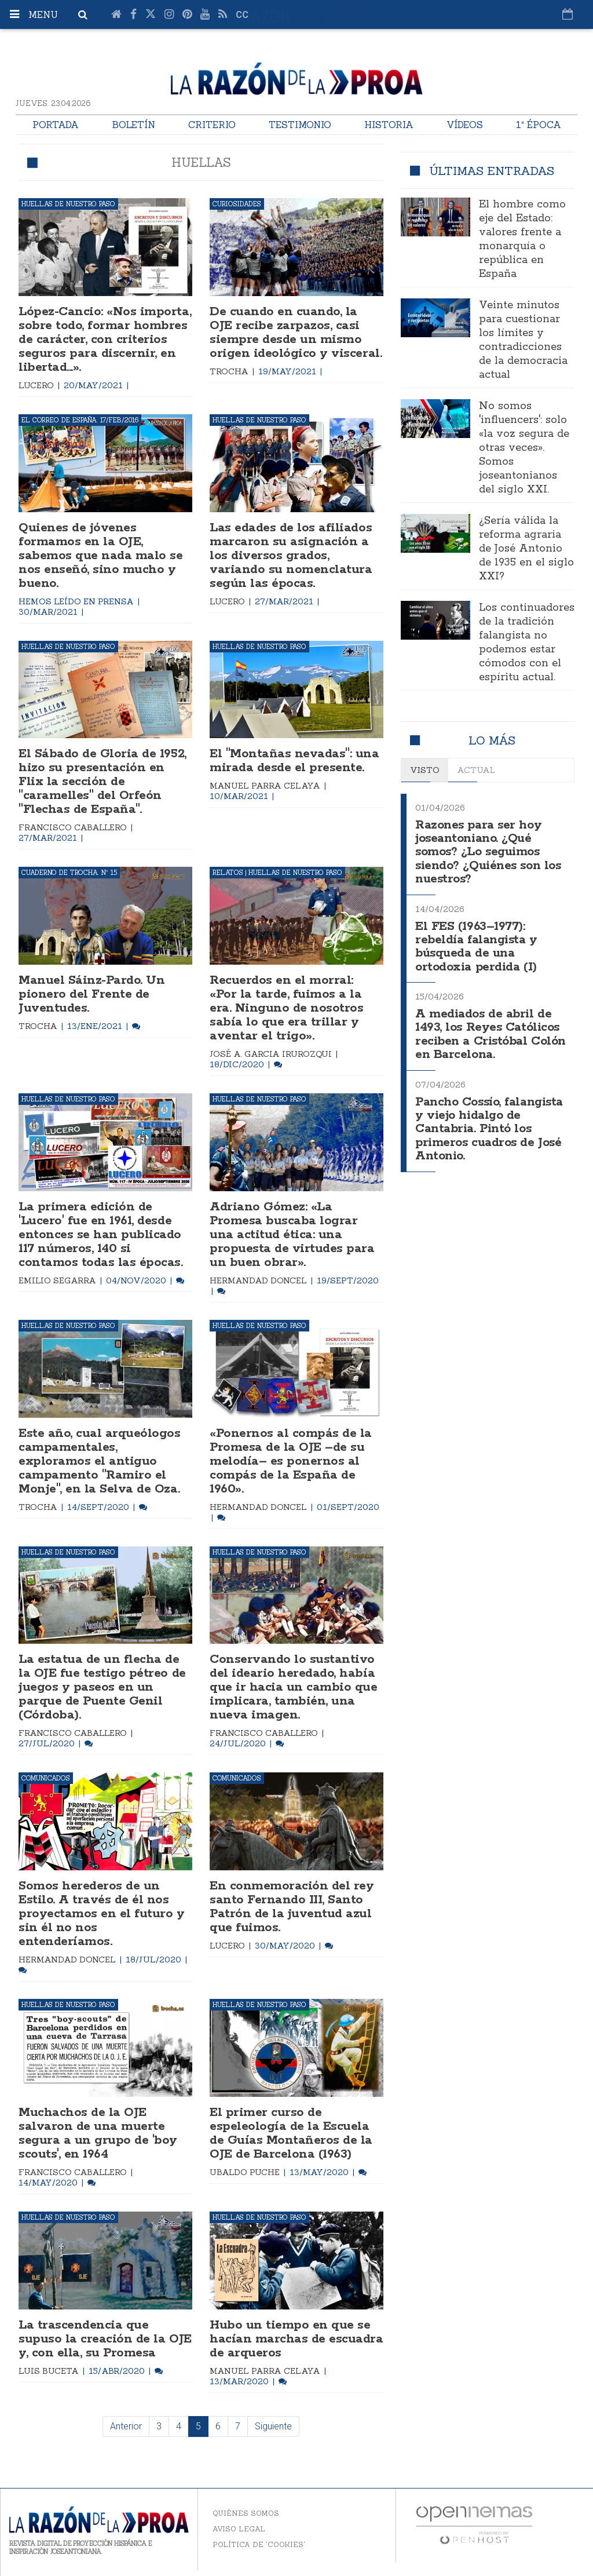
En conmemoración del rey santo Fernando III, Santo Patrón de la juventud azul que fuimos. (292, 1907)
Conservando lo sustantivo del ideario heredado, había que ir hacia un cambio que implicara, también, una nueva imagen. (294, 1687)
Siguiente (273, 2426)
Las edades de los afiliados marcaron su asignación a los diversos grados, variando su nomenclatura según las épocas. (291, 556)
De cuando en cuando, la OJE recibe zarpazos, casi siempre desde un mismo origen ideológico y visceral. (296, 333)
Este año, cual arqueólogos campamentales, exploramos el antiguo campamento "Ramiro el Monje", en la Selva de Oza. (100, 1461)
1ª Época (538, 124)
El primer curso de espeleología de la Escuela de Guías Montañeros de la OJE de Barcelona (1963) (291, 2133)
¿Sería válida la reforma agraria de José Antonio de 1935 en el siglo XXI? (526, 548)
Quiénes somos (246, 2513)
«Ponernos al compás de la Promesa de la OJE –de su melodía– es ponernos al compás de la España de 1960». (291, 1461)
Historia (388, 124)
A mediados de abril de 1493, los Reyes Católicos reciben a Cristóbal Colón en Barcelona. (490, 1028)
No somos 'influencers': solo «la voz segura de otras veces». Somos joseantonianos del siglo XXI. (524, 448)
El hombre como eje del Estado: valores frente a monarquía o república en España (522, 239)
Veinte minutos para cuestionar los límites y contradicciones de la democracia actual (523, 340)
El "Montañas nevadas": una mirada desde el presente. (294, 761)
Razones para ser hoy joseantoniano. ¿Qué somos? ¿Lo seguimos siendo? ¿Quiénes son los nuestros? (488, 851)
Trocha (230, 371)
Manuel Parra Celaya (266, 785)
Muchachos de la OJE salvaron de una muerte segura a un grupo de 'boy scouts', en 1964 (98, 2133)
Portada (55, 124)
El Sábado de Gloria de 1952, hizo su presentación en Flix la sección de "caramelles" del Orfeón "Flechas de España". (102, 782)
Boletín (133, 124)
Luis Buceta (50, 2371)
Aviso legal (239, 2528)
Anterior (126, 2426)
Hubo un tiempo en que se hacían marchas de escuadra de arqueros (296, 2339)
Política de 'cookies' (259, 2544)
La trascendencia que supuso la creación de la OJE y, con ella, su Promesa (105, 2339)
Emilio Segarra (58, 1280)
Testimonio (300, 124)
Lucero (37, 385)
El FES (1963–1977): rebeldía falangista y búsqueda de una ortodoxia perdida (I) (476, 942)
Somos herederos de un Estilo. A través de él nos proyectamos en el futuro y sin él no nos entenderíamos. (102, 1914)
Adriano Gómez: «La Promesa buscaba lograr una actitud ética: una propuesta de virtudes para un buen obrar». (292, 1235)
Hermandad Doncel (259, 1280)
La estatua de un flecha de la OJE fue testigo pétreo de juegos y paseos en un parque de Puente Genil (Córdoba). (102, 1687)
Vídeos (464, 124)
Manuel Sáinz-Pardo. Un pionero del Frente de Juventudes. (91, 994)
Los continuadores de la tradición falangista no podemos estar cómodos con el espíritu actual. (526, 642)
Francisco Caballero (74, 827)
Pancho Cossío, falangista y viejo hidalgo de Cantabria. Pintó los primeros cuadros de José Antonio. (489, 1120)
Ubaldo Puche (246, 2172)
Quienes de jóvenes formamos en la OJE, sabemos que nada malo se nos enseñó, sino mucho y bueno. (100, 556)
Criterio (212, 124)
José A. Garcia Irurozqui (272, 1054)
